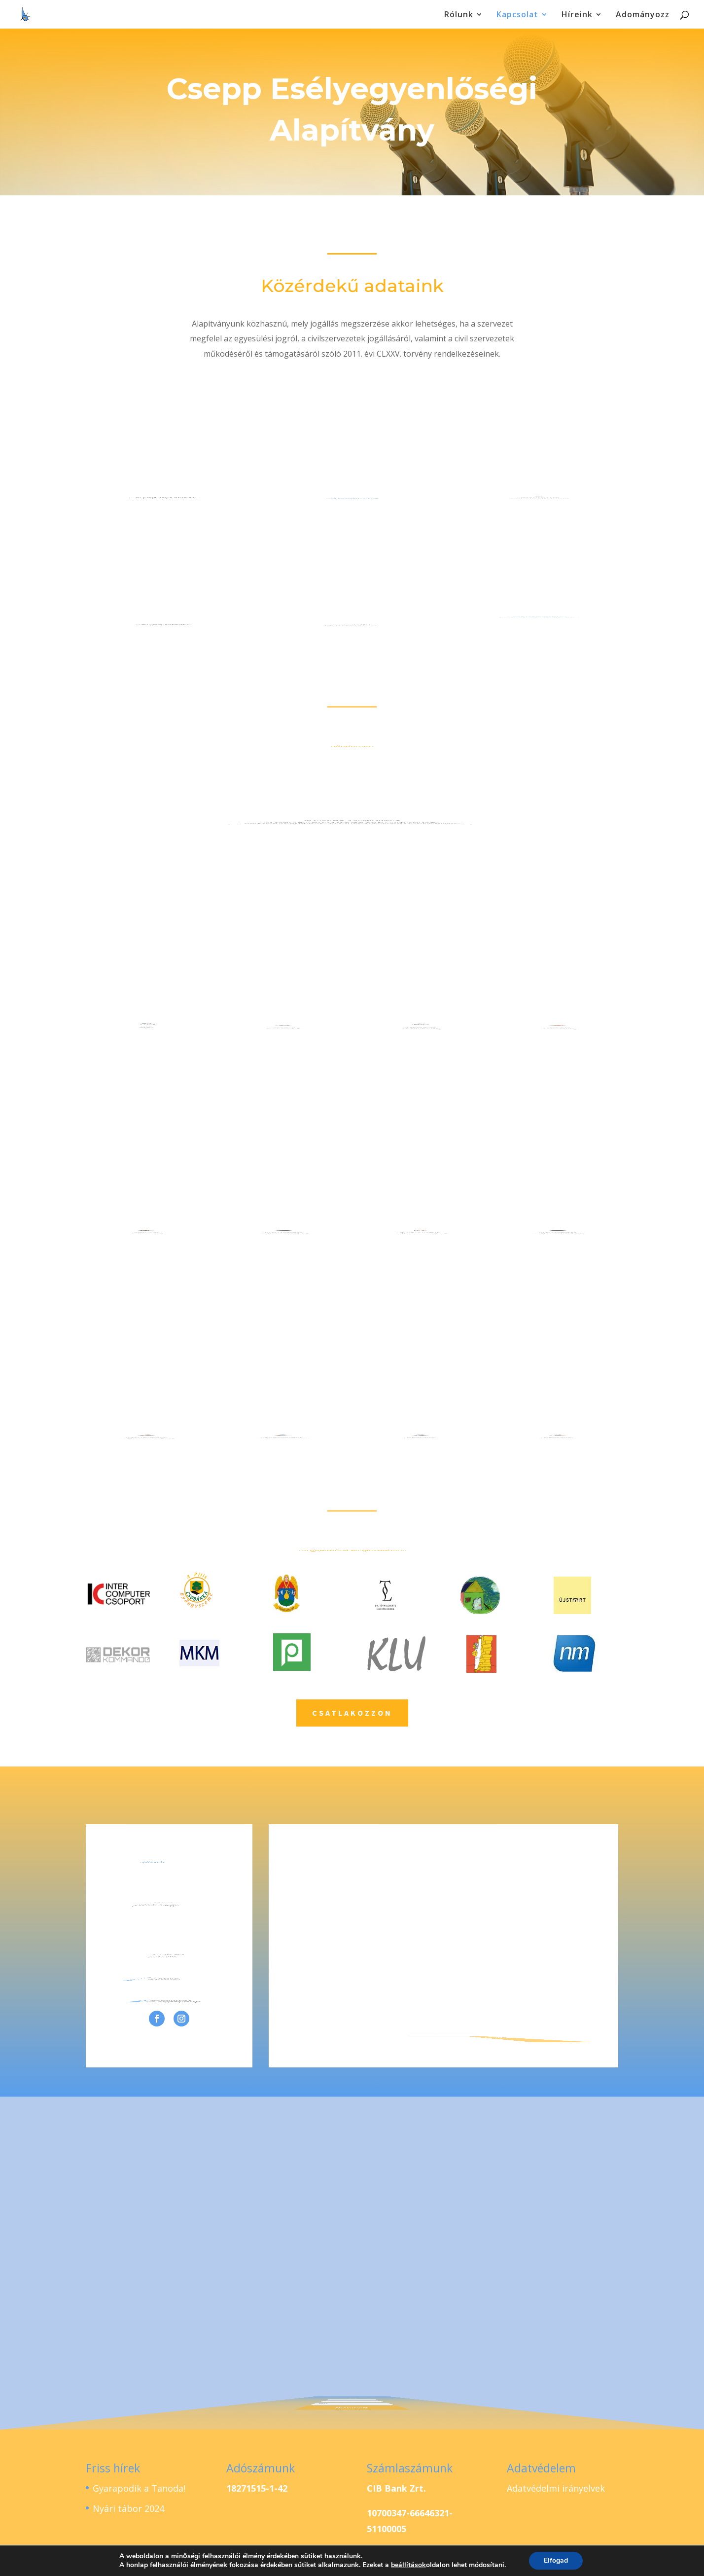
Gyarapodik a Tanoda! (139, 2488)
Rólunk (458, 15)
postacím (164, 600)
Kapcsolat (517, 15)
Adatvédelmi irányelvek (556, 2488)
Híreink (577, 15)
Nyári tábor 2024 (128, 2508)
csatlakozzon (352, 1713)
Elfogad (556, 2560)
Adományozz (642, 15)
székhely (164, 473)
